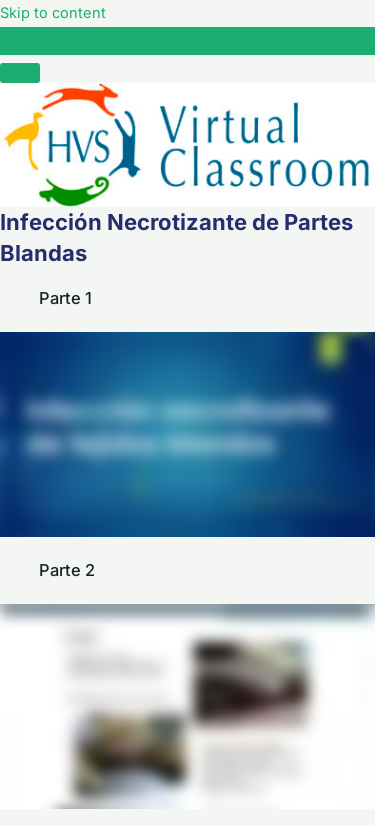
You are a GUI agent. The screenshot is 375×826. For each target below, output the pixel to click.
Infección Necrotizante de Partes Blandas (188, 40)
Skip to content (53, 13)
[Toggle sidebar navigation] (20, 45)
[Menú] (20, 73)
